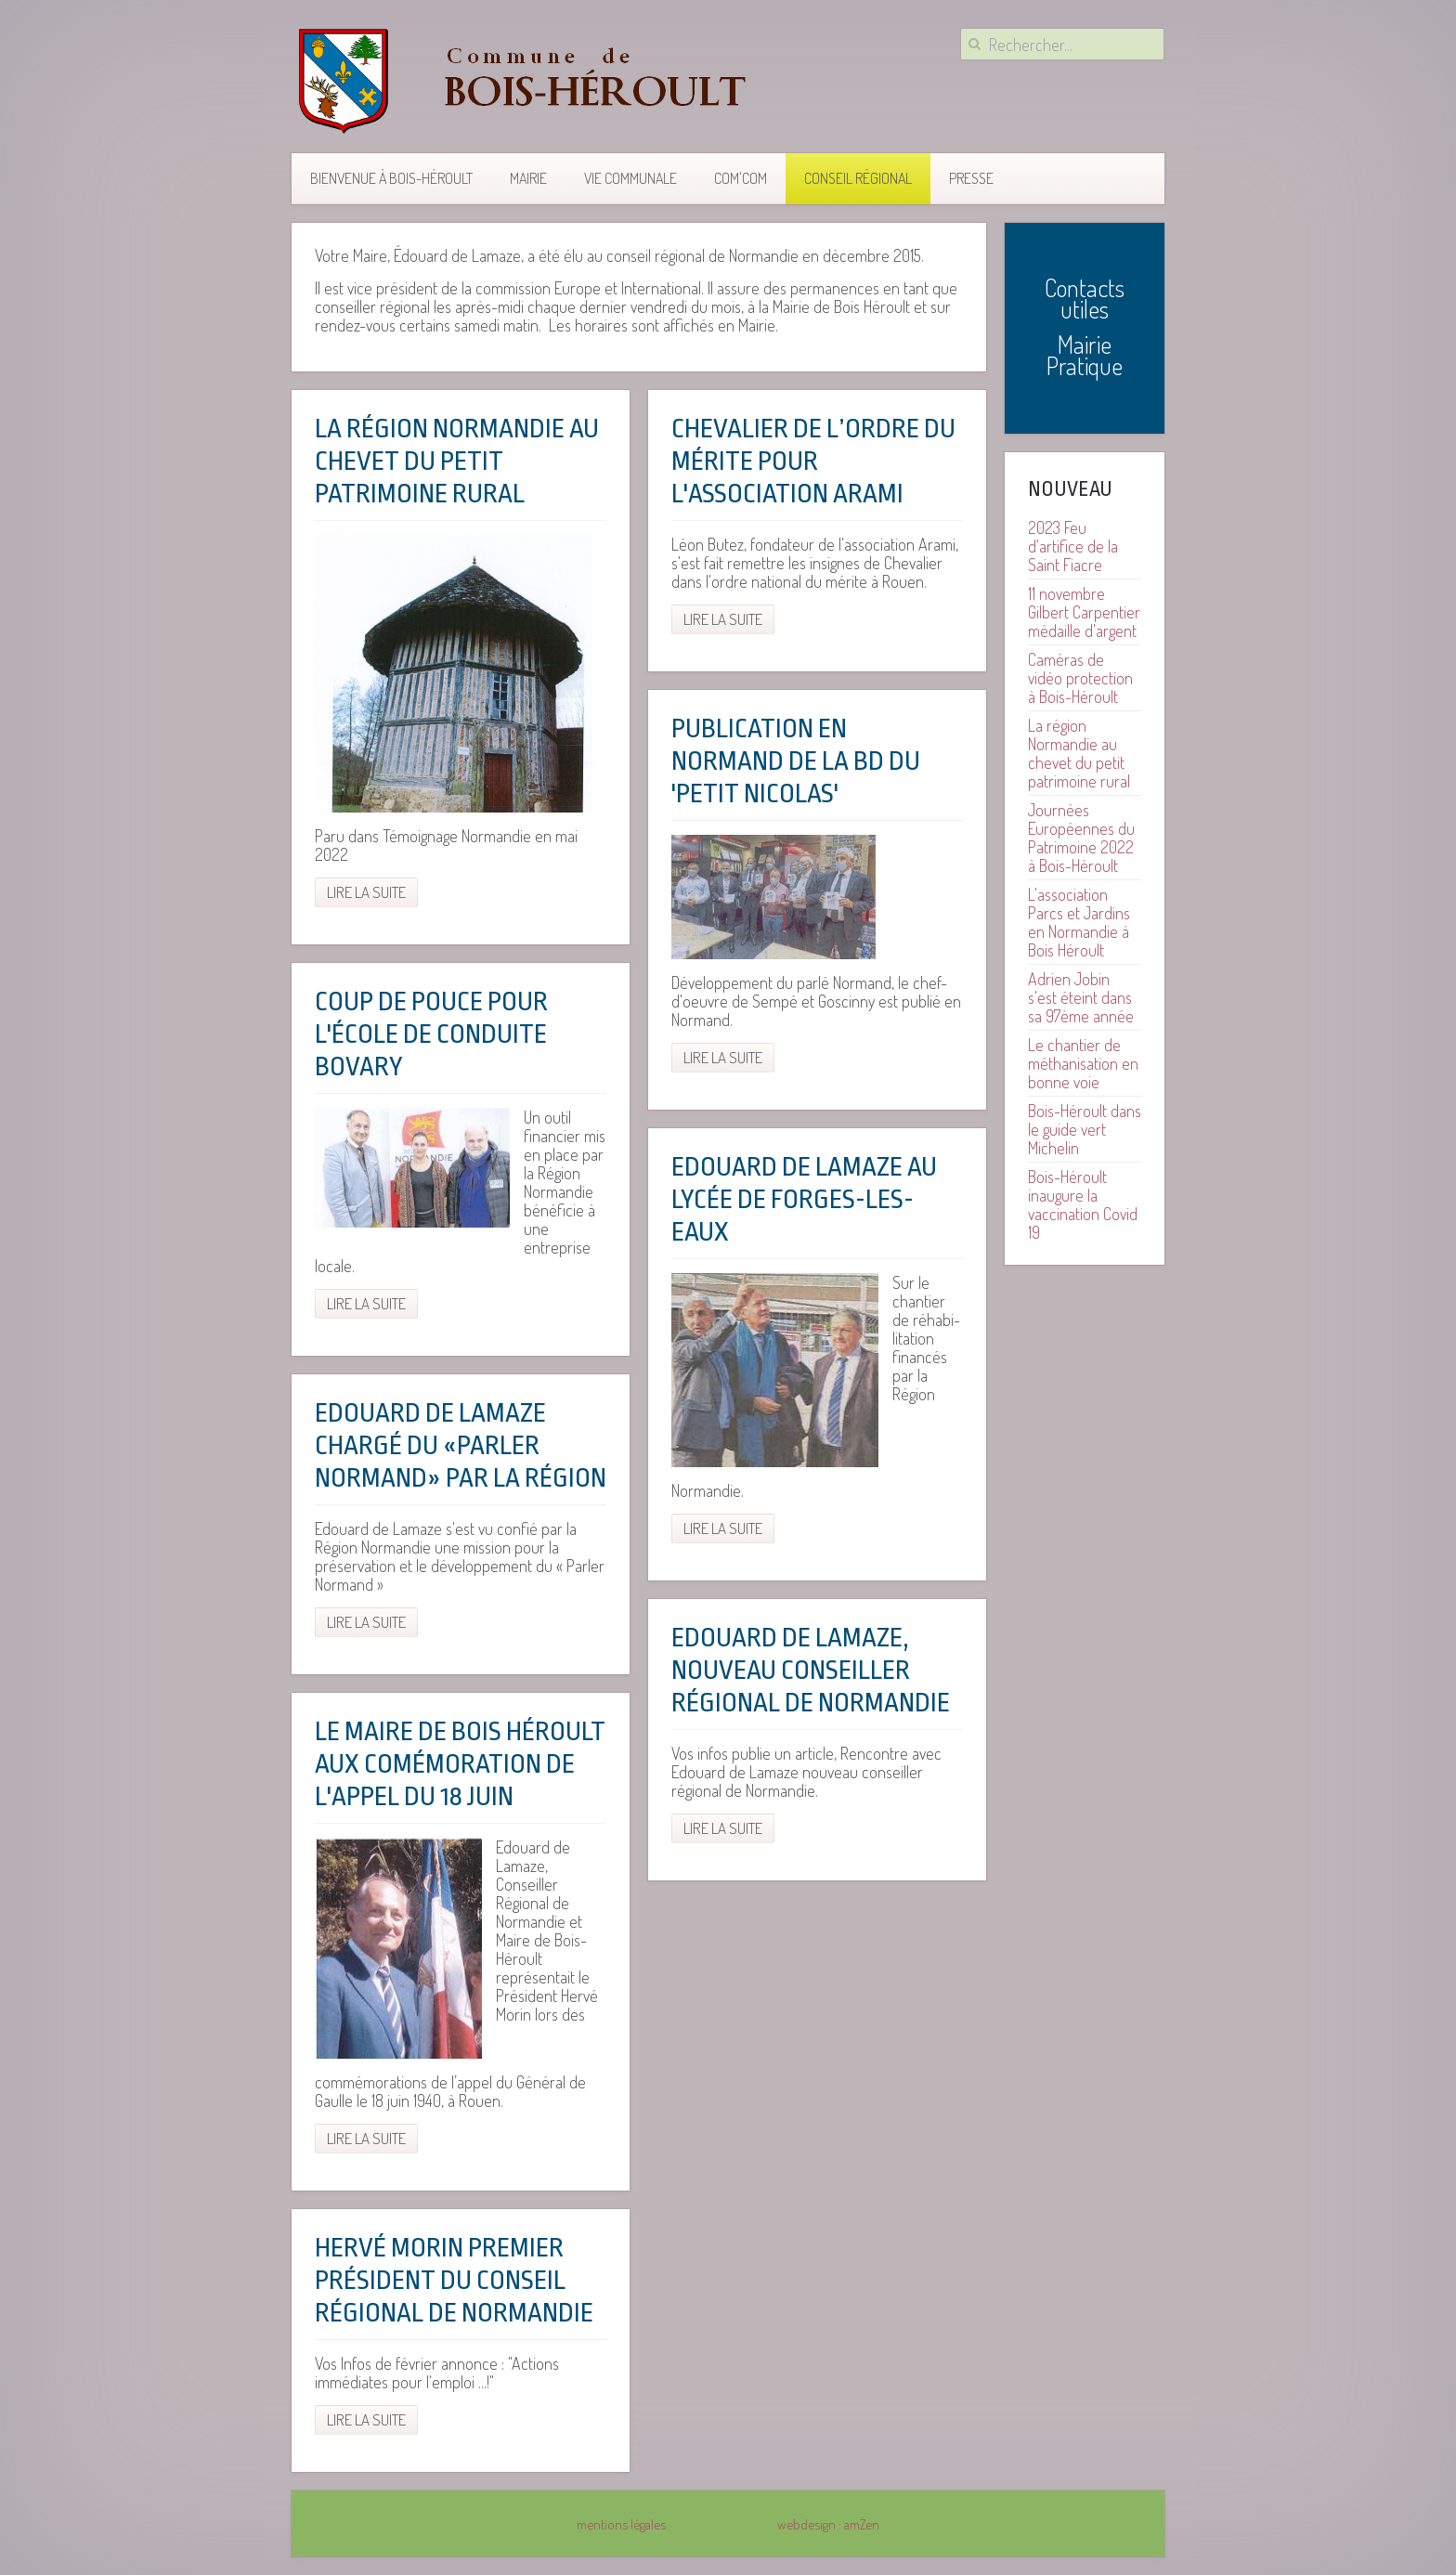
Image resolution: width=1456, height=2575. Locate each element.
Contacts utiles (1084, 298)
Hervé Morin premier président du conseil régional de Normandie (454, 2280)
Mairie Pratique (1084, 355)
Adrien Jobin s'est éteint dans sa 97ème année (1081, 997)
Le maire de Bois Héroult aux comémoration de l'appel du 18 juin (460, 1764)
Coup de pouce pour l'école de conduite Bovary (431, 1034)
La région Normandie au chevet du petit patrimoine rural (457, 461)
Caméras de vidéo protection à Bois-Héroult (1080, 678)
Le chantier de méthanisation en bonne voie (1083, 1063)
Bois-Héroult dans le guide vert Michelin (1084, 1129)
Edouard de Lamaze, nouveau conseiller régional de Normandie (810, 1670)
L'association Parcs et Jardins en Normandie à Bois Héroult (1079, 922)
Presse (971, 178)
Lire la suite (366, 892)
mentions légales (621, 2524)
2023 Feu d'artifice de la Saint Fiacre (1073, 546)
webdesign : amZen (828, 2524)
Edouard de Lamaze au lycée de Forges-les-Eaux (804, 1199)
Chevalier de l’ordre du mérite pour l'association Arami (813, 461)
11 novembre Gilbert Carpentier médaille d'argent (1084, 612)
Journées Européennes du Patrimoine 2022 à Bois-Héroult (1081, 838)
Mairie (528, 178)
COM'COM (740, 178)
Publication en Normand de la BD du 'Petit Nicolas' (795, 761)
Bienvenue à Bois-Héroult (391, 178)
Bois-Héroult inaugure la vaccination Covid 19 (1083, 1204)
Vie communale (630, 178)
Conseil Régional (858, 178)
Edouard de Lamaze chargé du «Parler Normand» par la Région (460, 1445)
